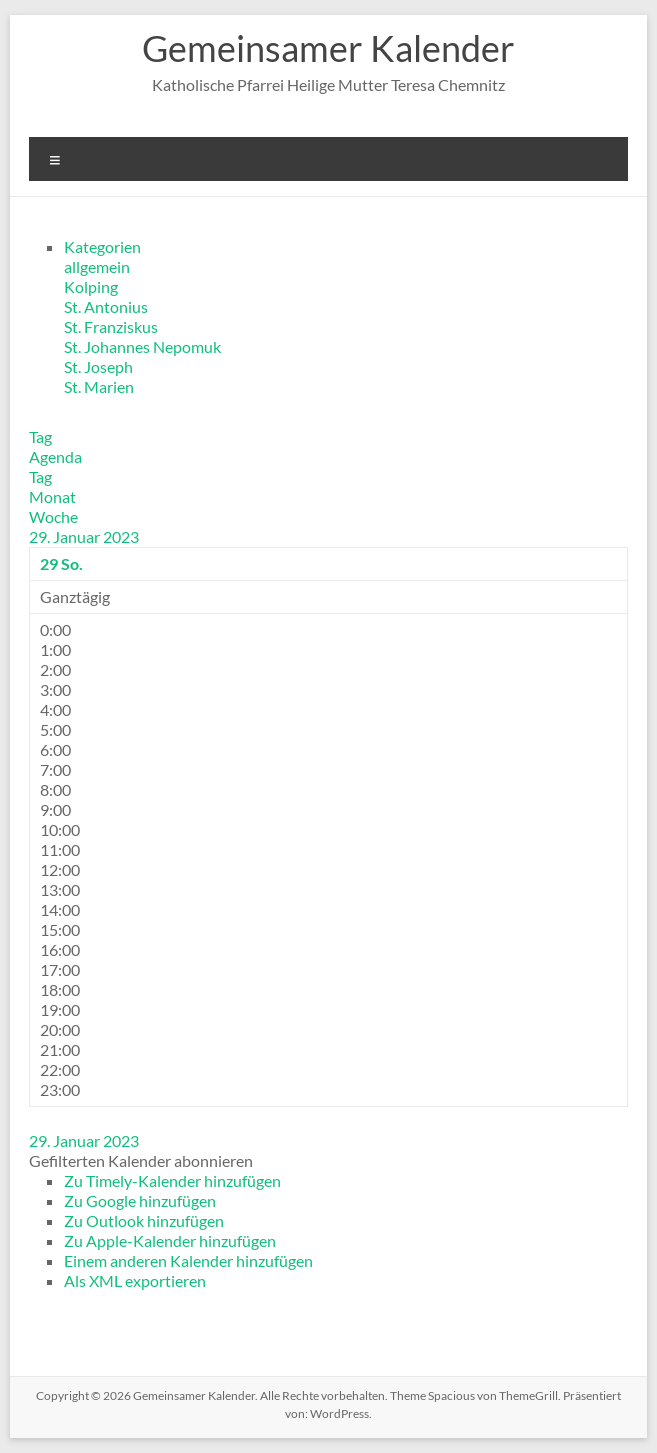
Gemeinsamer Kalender (328, 48)
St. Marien (99, 386)
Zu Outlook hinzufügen (144, 1220)
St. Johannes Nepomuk (142, 346)
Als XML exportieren (135, 1280)
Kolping (91, 286)
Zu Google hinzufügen (140, 1200)
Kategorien (102, 246)
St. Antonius (106, 306)
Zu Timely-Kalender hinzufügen (172, 1180)
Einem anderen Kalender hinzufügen (188, 1260)
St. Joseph (98, 366)
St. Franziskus (111, 326)
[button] (141, 1160)
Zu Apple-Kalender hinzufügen (170, 1240)
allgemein (97, 266)
